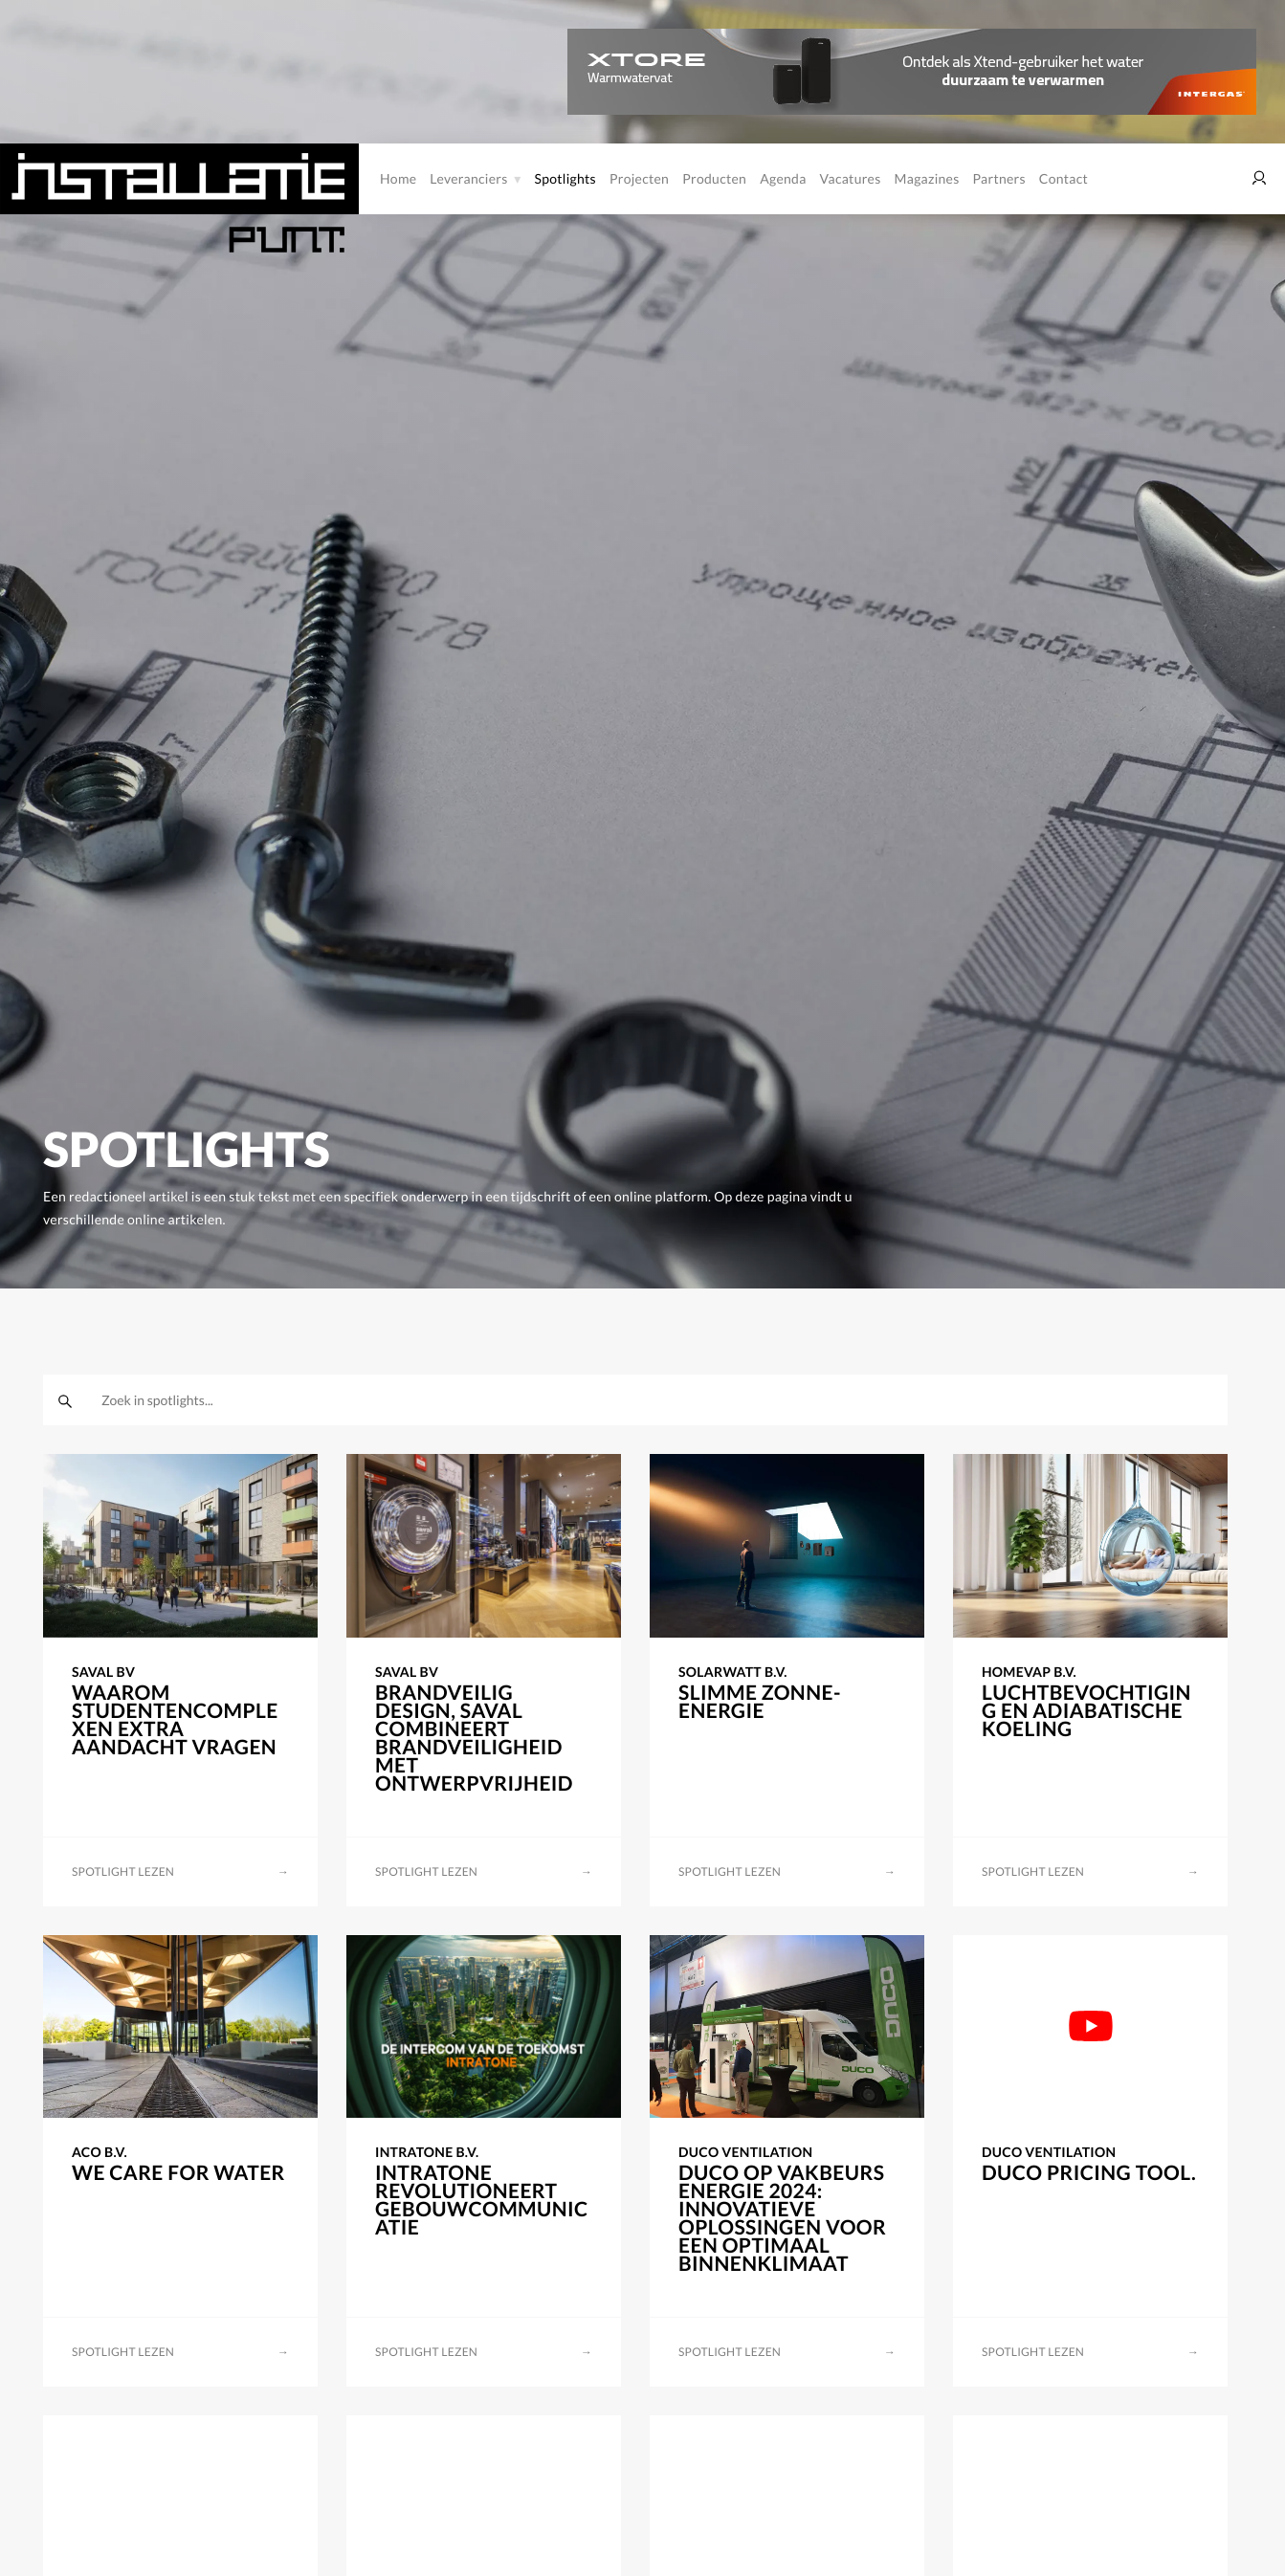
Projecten (639, 178)
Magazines (927, 178)
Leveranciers (468, 178)
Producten (714, 178)
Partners (999, 178)
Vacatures (850, 178)
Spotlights (565, 178)
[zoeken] (65, 1400)
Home (398, 178)
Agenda (783, 178)
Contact (1063, 178)
